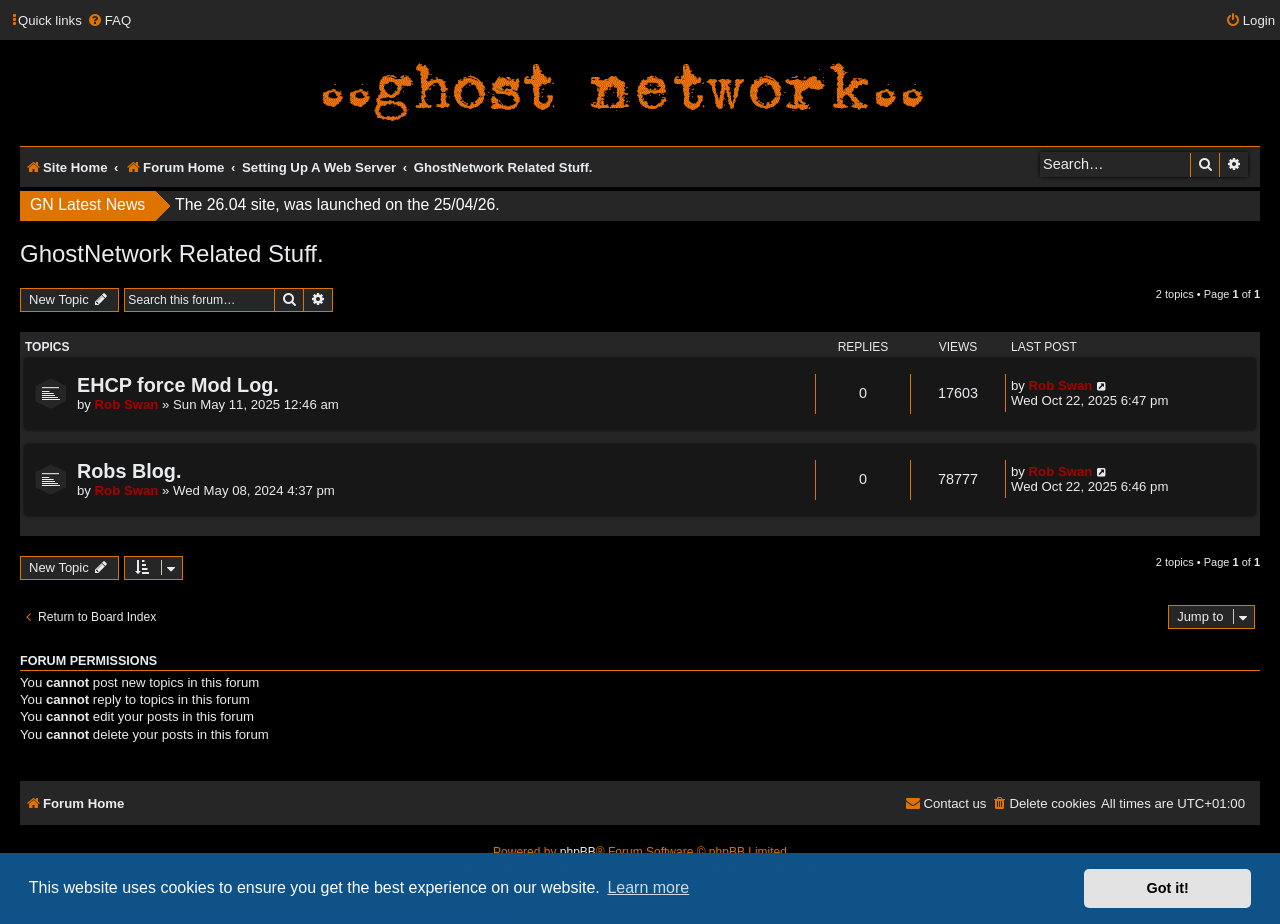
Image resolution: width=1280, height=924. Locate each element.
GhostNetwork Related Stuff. (172, 253)
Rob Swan (127, 404)
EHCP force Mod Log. (178, 385)
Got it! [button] (1168, 888)
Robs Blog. (129, 471)
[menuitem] (109, 20)
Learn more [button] (648, 887)
